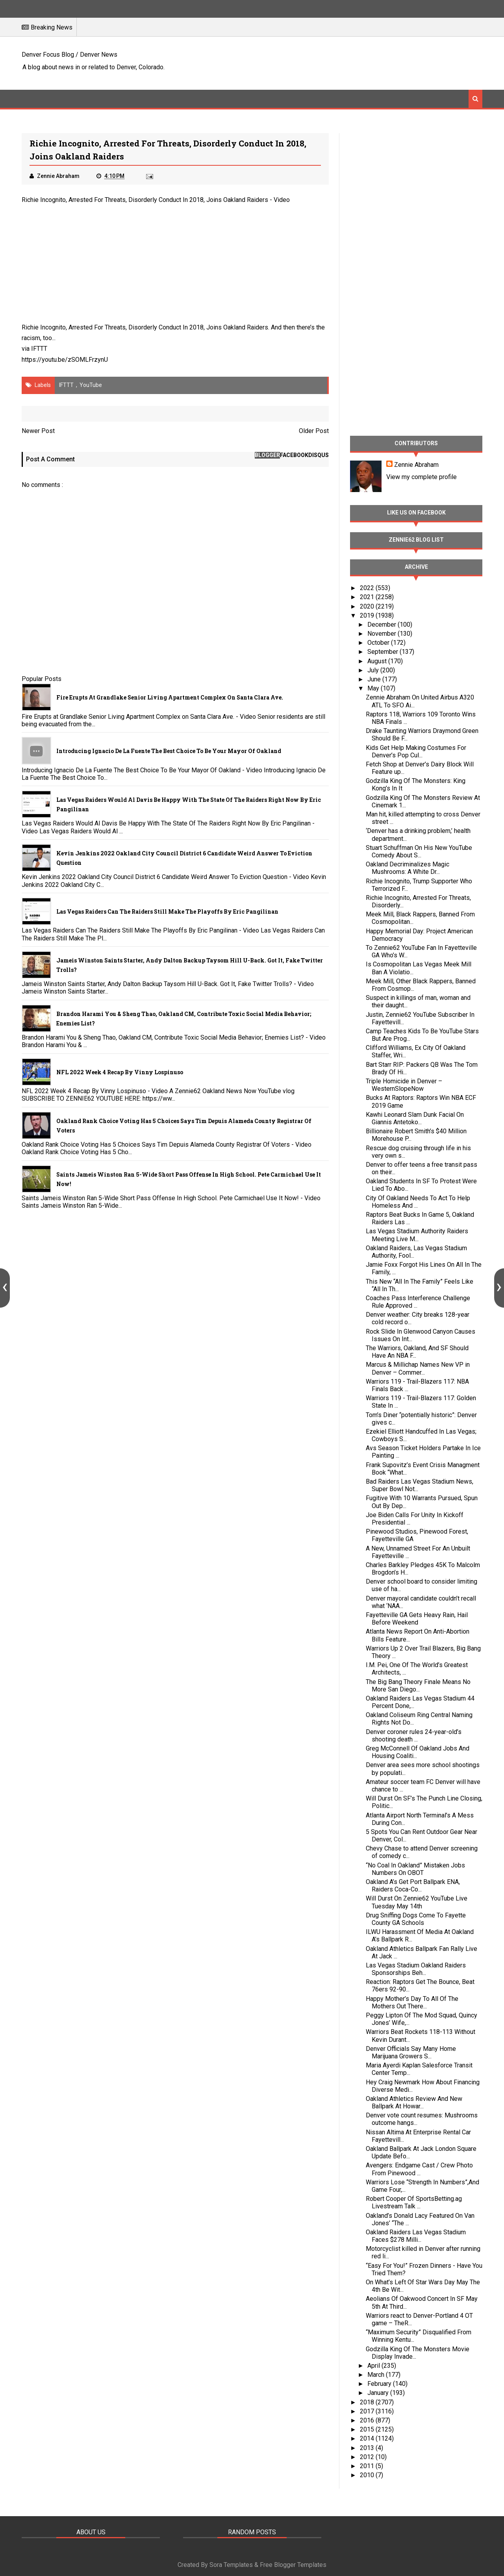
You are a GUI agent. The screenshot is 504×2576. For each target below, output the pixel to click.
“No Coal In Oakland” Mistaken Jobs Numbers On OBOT (415, 1869)
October (379, 642)
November (382, 633)
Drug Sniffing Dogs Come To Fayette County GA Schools (416, 1919)
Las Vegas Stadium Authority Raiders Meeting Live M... (417, 1234)
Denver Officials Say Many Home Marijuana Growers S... (411, 2052)
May (374, 688)
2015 (368, 2429)
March (376, 2374)
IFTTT (39, 348)
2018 (368, 2402)
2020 (368, 606)
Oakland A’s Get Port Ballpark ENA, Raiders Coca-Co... (413, 1885)
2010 (368, 2475)
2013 (368, 2448)
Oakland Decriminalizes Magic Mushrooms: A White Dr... (407, 868)
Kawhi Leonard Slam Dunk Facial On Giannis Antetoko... (415, 1118)
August (377, 661)
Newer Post (38, 431)
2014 (368, 2438)
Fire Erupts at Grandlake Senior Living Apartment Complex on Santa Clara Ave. (169, 697)
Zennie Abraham (416, 464)
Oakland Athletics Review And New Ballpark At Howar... (414, 2102)
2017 (368, 2411)
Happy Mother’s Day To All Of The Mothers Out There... (412, 2002)
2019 (368, 615)
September (383, 651)
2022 (368, 588)
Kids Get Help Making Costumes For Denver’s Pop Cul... (416, 751)
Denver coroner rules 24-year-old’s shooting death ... (413, 1735)
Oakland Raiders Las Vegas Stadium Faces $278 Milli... (416, 2235)
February (380, 2383)
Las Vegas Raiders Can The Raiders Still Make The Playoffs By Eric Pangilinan (167, 911)
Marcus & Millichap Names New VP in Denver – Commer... (418, 1368)
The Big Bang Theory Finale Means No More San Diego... (418, 1685)
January (378, 2392)
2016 (368, 2420)
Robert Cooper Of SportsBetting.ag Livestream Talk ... (414, 2202)
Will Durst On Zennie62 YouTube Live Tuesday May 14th (416, 1902)
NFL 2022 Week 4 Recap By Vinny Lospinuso (119, 1072)
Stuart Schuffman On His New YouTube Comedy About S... (419, 851)
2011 (368, 2466)
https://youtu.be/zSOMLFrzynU (65, 359)
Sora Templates (231, 2565)
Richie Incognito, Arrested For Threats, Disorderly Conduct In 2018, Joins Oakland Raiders (145, 200)
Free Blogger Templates (293, 2565)
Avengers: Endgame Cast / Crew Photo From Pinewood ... (419, 2168)
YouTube (91, 385)
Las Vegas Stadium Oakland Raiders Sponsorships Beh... (416, 1969)
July (373, 670)
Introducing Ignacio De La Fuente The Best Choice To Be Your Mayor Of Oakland (168, 751)
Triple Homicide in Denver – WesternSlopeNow (404, 1084)
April (374, 2365)
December (382, 624)
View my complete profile (421, 477)
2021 (368, 597)
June (374, 679)
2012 (368, 2457)
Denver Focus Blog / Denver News (69, 54)
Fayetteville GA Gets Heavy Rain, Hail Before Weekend (417, 1618)
